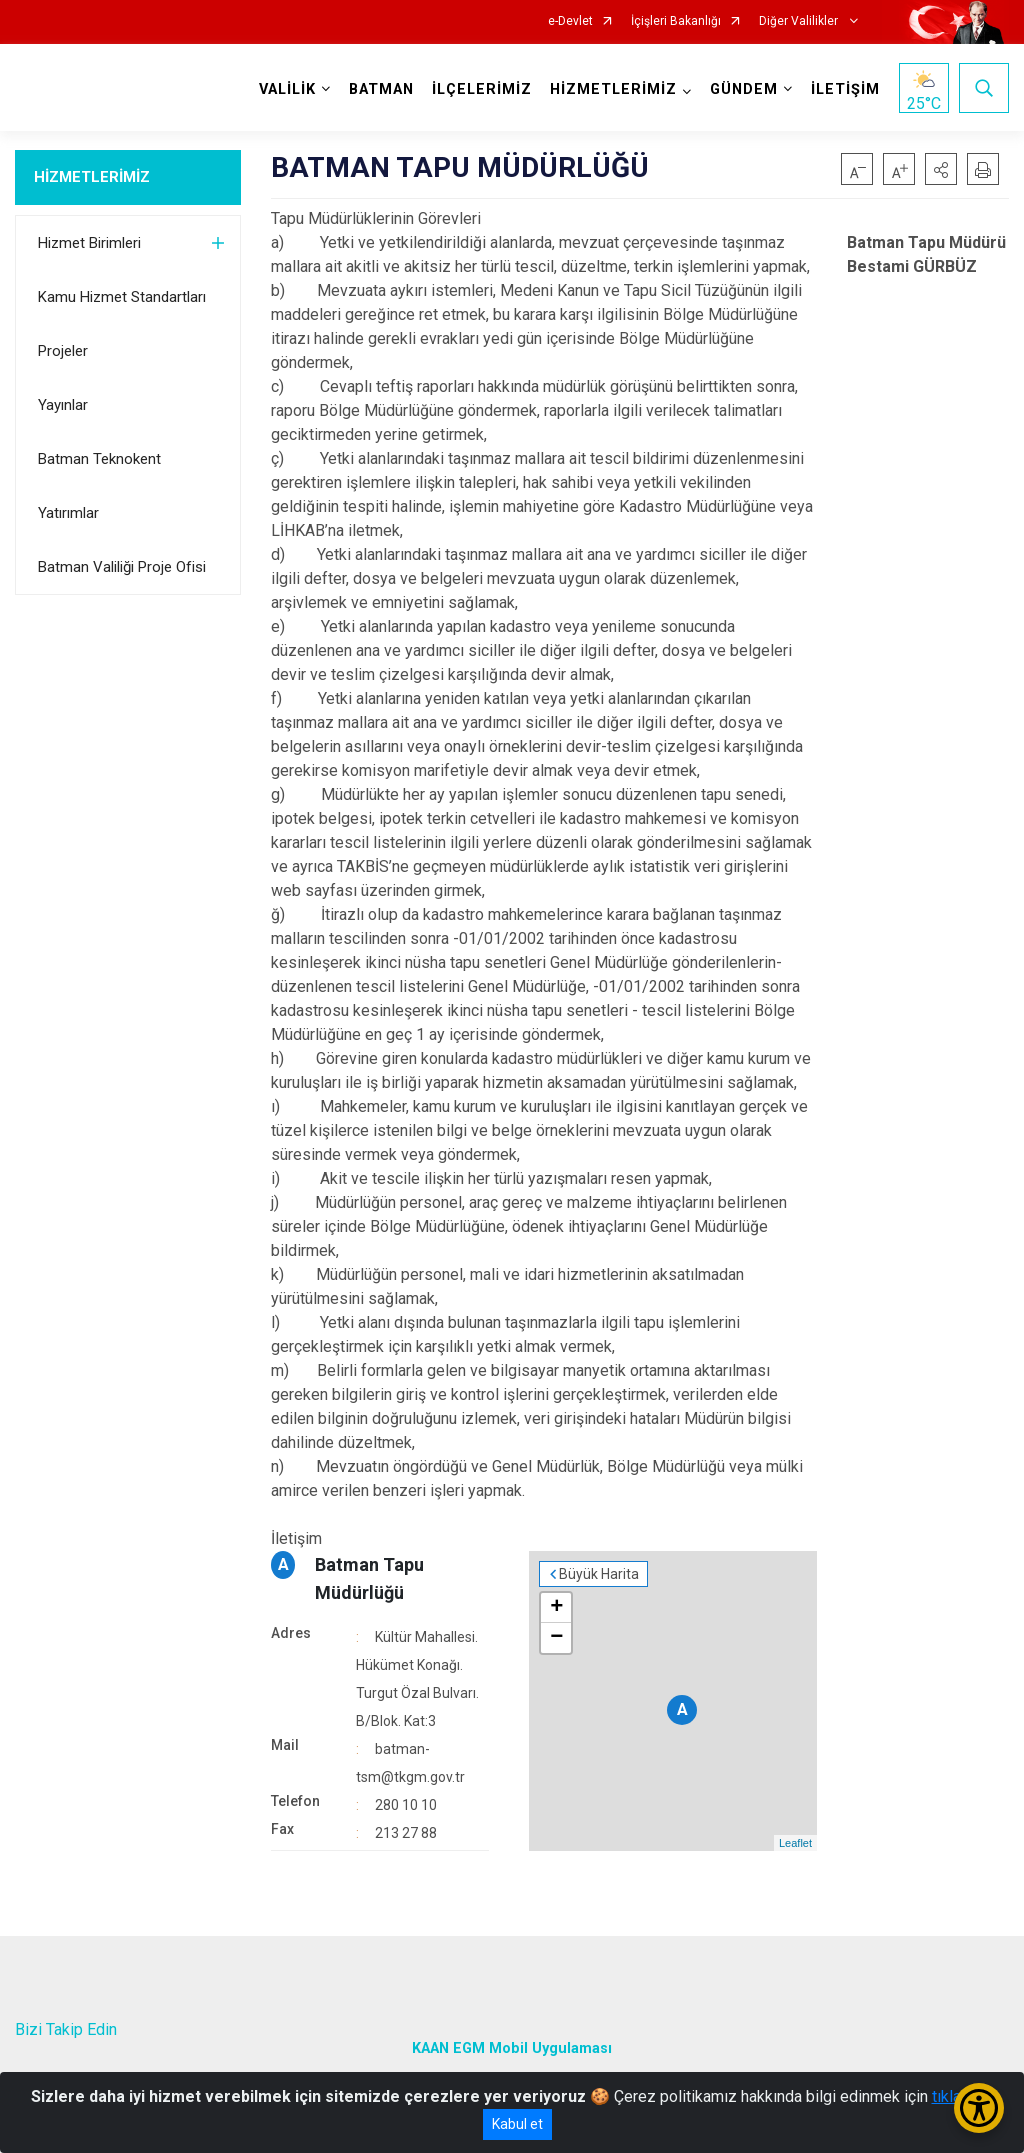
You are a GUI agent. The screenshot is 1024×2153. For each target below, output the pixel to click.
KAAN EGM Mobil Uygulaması (512, 2048)
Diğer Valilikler (800, 21)
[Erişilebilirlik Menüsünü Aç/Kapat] (979, 2108)
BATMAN (381, 89)
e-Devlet (570, 21)
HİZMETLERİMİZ (92, 177)
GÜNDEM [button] (744, 89)
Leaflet (795, 1843)
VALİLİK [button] (287, 89)
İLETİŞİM (845, 89)
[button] (941, 169)
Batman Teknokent (99, 459)
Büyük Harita (599, 1574)
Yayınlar (63, 405)
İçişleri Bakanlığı (676, 21)
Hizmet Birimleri (89, 243)
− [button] (556, 1638)
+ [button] (556, 1608)
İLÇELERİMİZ (482, 89)
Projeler (63, 351)
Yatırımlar (68, 513)
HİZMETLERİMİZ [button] (613, 89)
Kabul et (517, 2124)
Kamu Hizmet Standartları (122, 297)
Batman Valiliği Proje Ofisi (122, 567)
